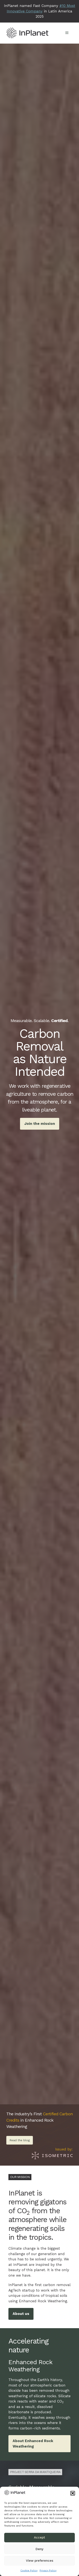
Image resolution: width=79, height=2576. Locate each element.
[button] (73, 2493)
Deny (39, 2549)
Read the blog (19, 2140)
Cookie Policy (28, 2570)
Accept (39, 2537)
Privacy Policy (48, 2570)
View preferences (39, 2561)
